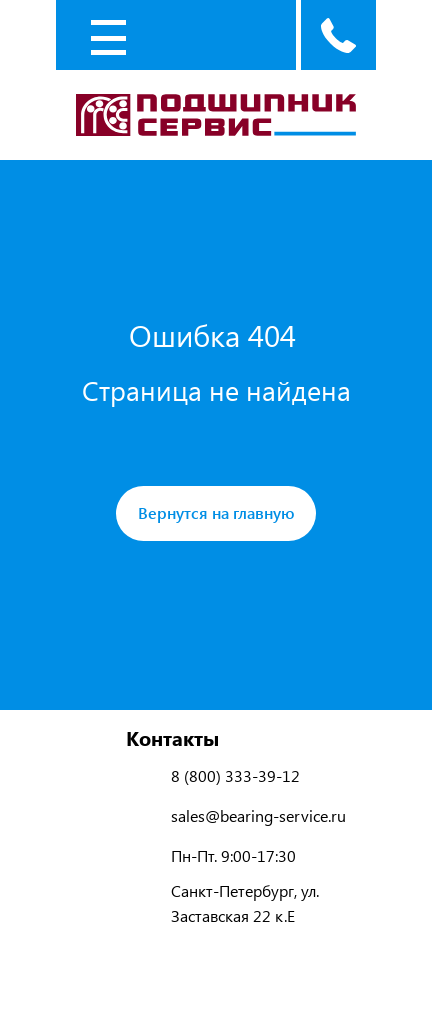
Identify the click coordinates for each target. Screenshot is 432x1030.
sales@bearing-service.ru (258, 815)
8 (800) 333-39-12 (235, 775)
